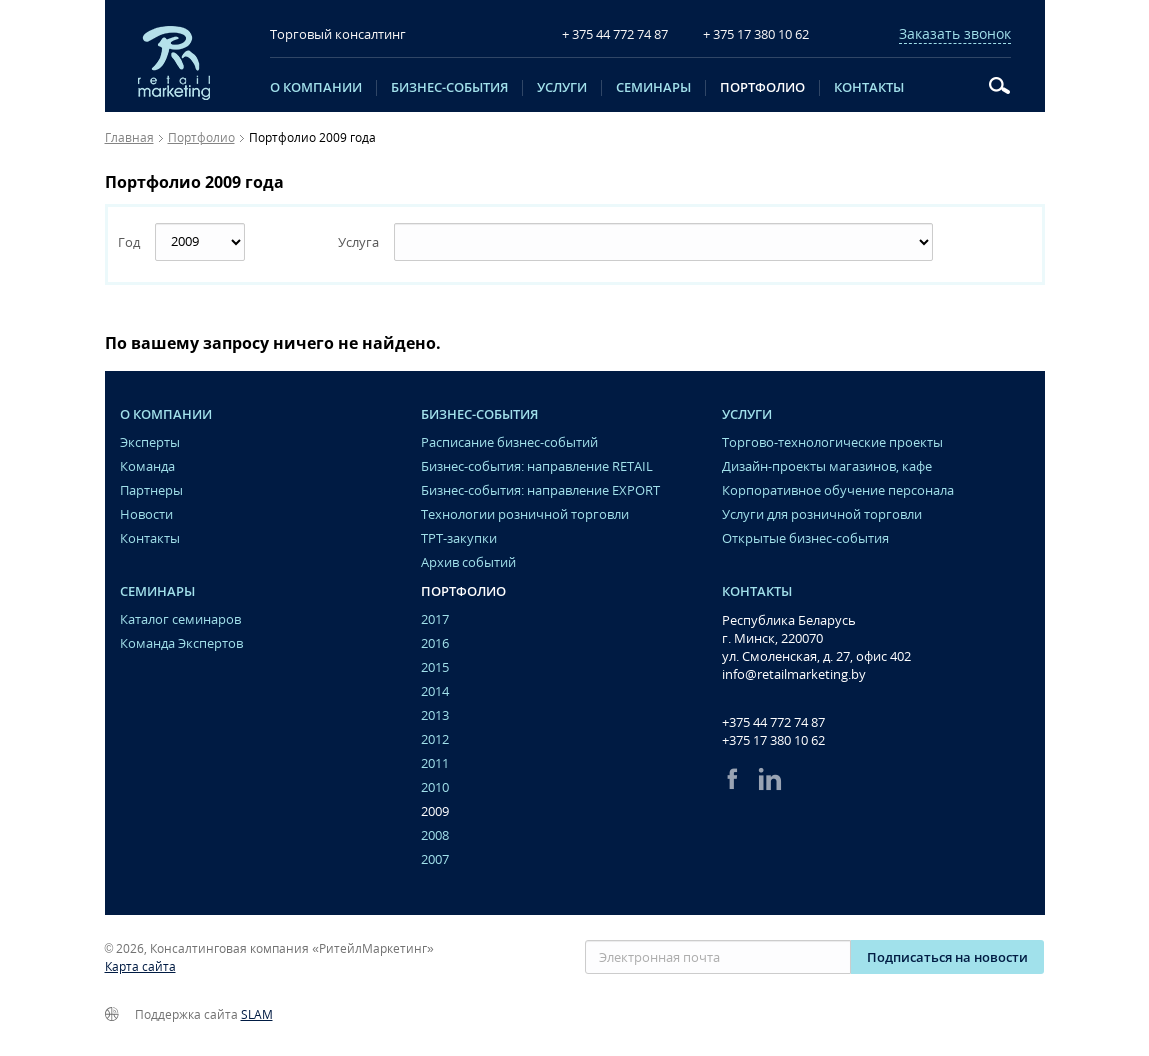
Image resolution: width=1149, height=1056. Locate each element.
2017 (435, 619)
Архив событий (468, 562)
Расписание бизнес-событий (509, 442)
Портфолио (762, 88)
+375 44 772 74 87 (773, 722)
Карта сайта (140, 966)
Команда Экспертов (181, 643)
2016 (435, 643)
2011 (435, 763)
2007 (435, 859)
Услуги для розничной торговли (822, 514)
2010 (435, 787)
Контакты (869, 88)
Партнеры (151, 490)
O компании (316, 88)
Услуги (562, 88)
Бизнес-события (449, 88)
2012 (435, 739)
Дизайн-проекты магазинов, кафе (827, 466)
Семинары (653, 88)
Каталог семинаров (180, 619)
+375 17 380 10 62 (773, 740)
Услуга (358, 242)
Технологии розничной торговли (525, 514)
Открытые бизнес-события (805, 538)
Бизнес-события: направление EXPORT (540, 490)
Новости (146, 514)
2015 (435, 667)
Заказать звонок (955, 34)
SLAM (257, 1014)
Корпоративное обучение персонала (838, 490)
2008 (435, 835)
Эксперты (150, 442)
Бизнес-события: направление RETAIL (537, 466)
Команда (147, 466)
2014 (435, 691)
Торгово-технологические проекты (832, 442)
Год (129, 242)
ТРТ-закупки (459, 538)
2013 (435, 715)
